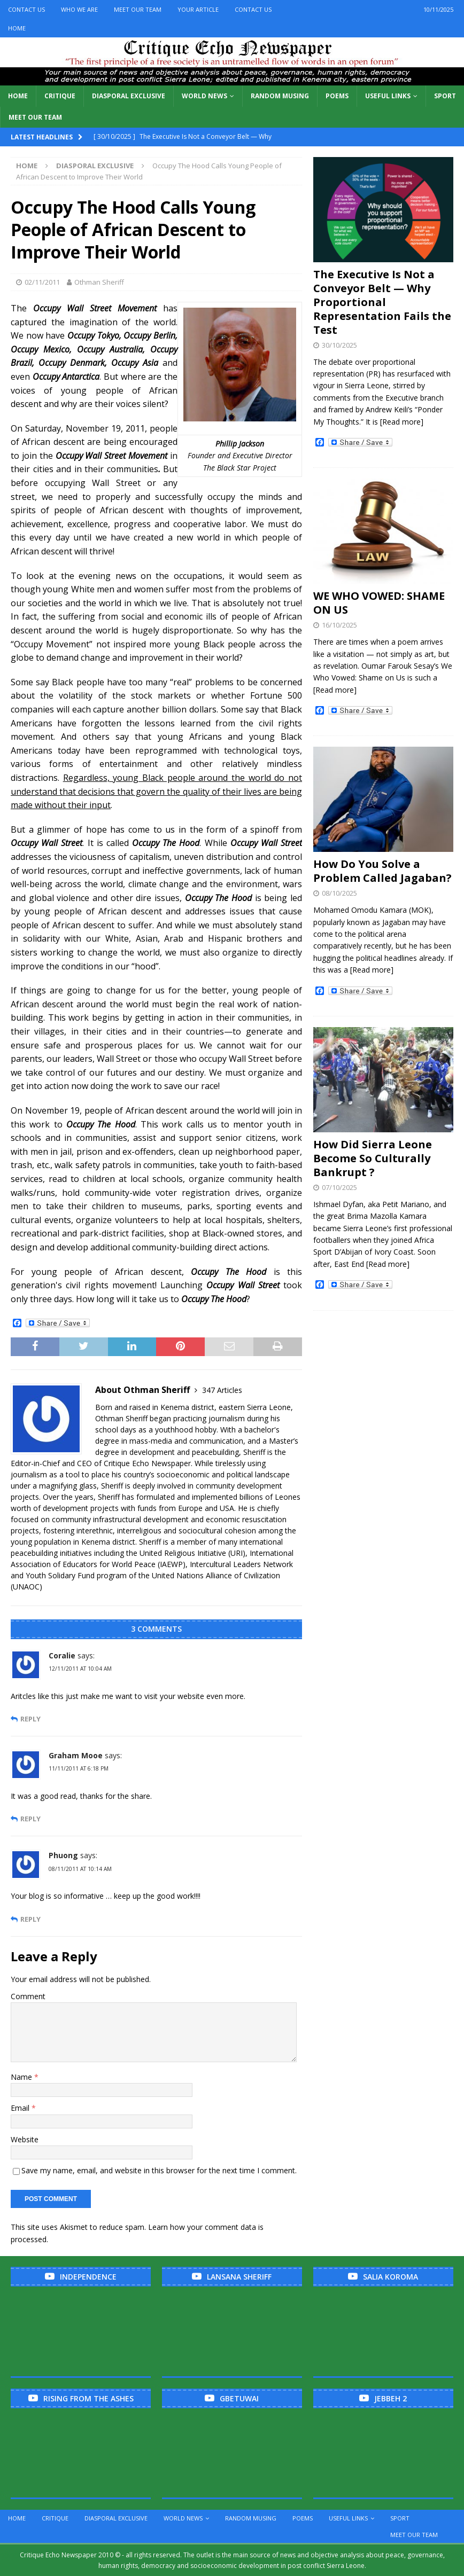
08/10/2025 (339, 893)
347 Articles (222, 1390)
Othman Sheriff (99, 282)
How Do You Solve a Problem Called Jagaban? (382, 871)
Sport (445, 95)
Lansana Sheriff (239, 2277)
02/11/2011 (42, 282)
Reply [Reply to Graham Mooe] (30, 1818)
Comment (28, 1996)
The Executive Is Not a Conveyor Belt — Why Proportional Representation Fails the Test (382, 302)
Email (21, 2108)
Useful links (388, 95)
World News (204, 95)
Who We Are (79, 9)
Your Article (198, 9)
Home (17, 28)
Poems (337, 95)
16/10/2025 (339, 625)
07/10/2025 (339, 1187)
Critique (59, 95)
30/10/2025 (339, 345)
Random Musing (280, 95)
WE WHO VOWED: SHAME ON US (379, 603)
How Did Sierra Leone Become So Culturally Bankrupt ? (372, 1158)
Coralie (62, 1655)
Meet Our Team (137, 9)
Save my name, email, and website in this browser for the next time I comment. (159, 2170)
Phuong (63, 1855)
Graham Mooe (76, 1755)
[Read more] (401, 422)
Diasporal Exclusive (128, 95)
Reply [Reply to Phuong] (30, 1919)
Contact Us (26, 9)
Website (24, 2139)
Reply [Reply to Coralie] (30, 1719)
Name (22, 2077)
